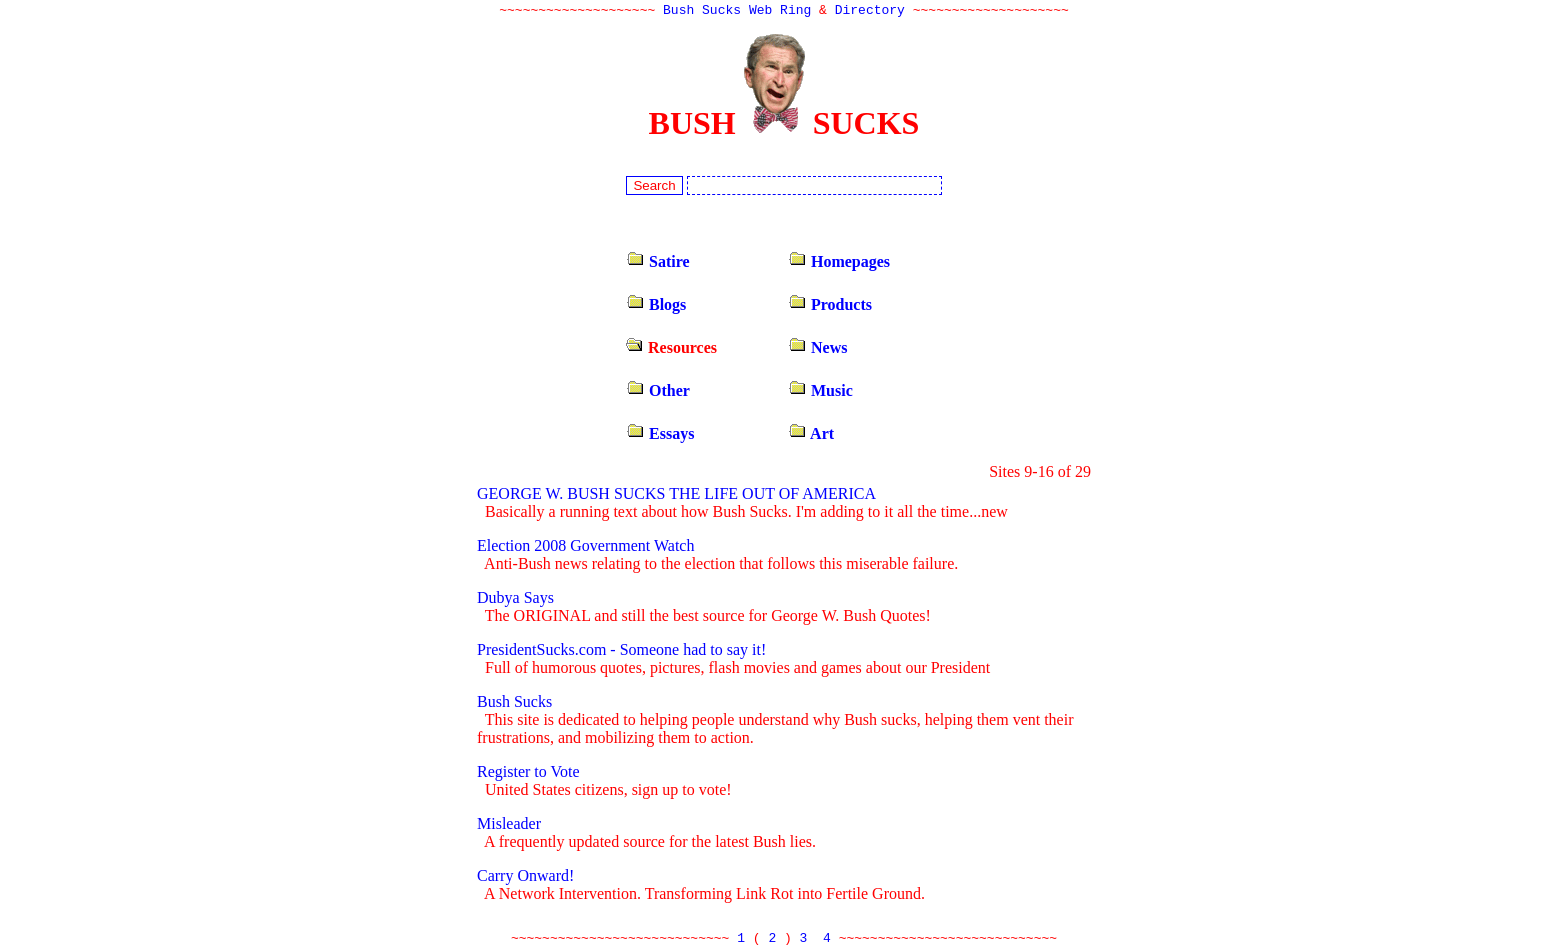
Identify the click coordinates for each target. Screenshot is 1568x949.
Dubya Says (515, 599)
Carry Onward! (525, 877)
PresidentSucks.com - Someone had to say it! (621, 651)
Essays (660, 435)
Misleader (509, 825)
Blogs (656, 306)
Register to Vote (528, 773)
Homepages (839, 263)
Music (820, 392)
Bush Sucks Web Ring (737, 12)
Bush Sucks (514, 703)
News (817, 349)
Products (830, 306)
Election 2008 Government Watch (585, 547)
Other (658, 392)
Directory (870, 12)
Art (811, 435)
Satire (658, 263)
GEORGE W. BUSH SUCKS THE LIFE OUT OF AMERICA (676, 495)
